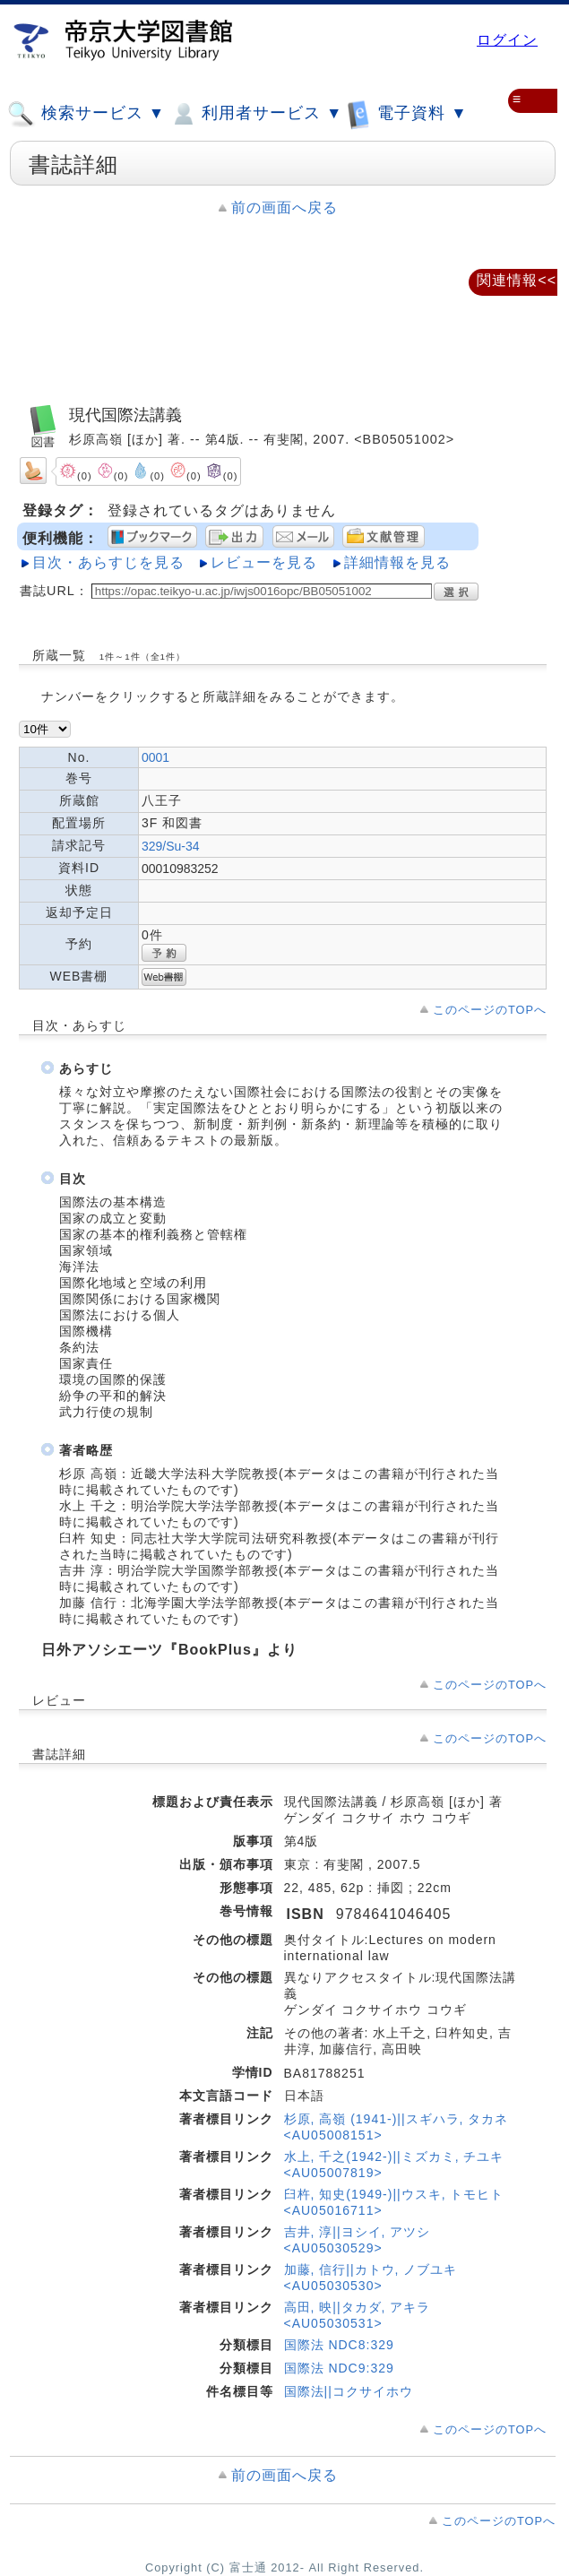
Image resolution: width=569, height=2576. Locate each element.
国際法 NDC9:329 (339, 2368)
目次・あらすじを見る (108, 562)
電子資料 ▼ (407, 113)
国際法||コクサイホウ (348, 2391)
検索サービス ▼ (86, 113)
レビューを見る (264, 562)
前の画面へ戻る (284, 207)
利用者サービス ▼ (255, 113)
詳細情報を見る (397, 562)
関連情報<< (516, 280)
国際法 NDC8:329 (339, 2345)
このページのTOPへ (490, 1009)
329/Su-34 (171, 846)
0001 (155, 757)
